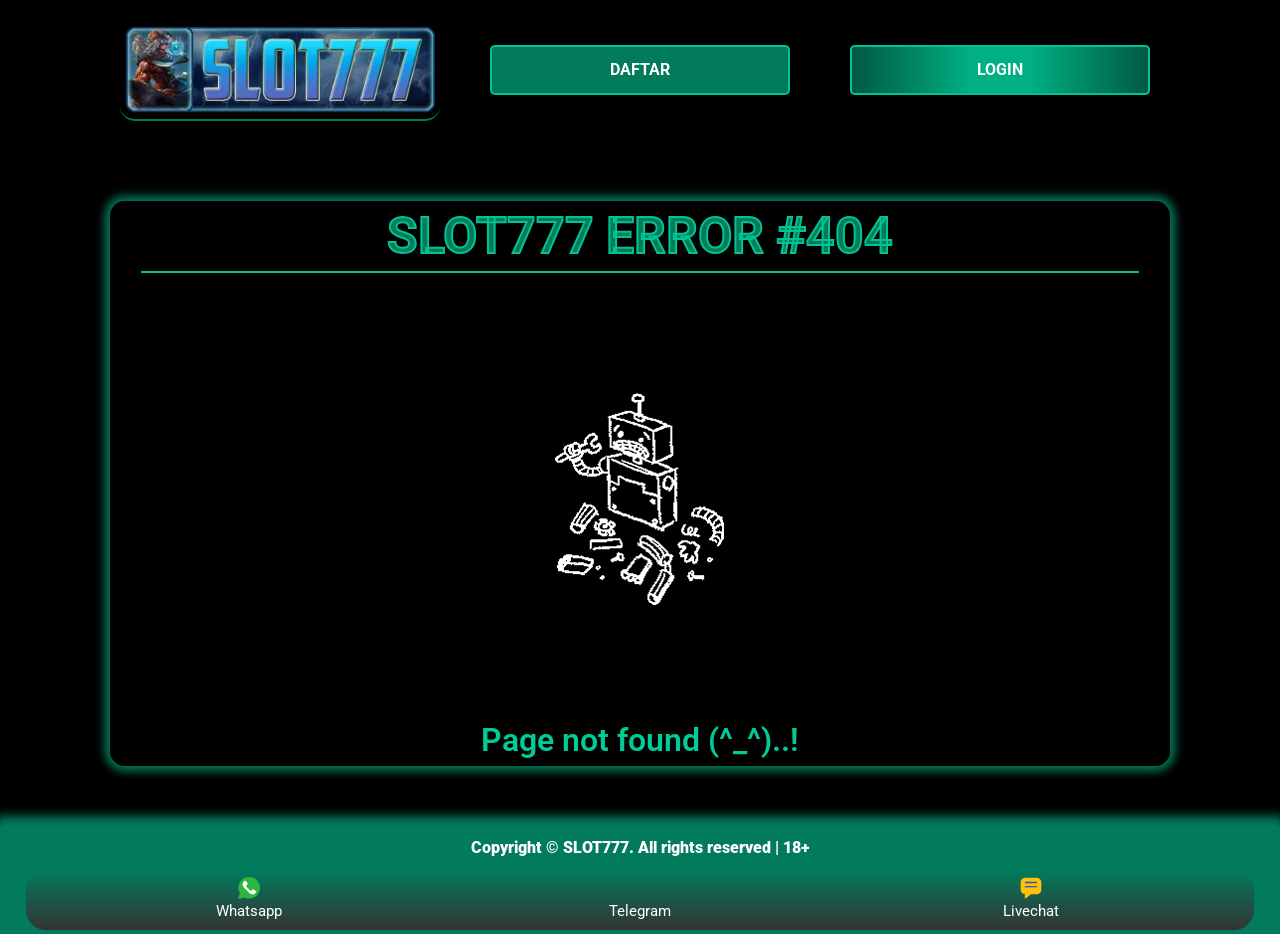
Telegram (640, 898)
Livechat (1031, 898)
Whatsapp (249, 898)
